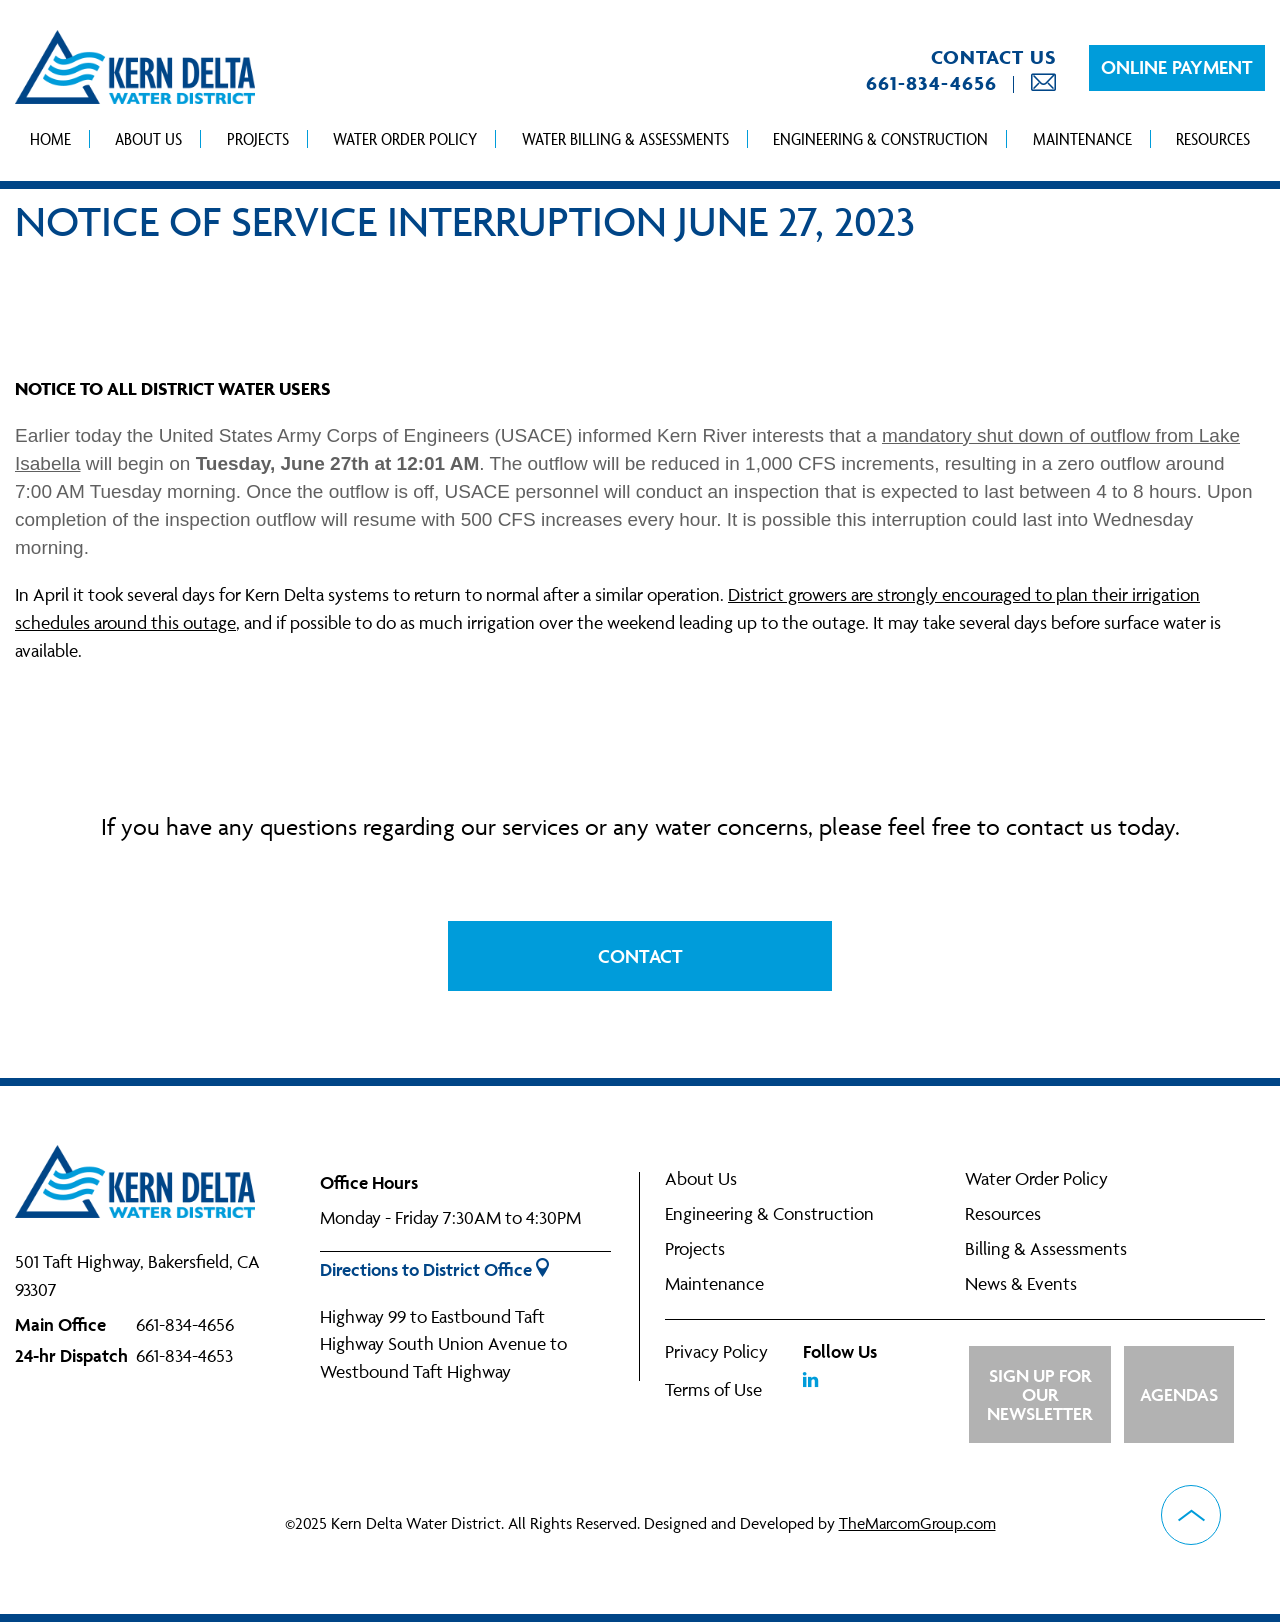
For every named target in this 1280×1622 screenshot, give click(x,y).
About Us (148, 138)
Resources (1213, 138)
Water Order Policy (405, 138)
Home (50, 138)
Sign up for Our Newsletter (1039, 1394)
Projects (258, 138)
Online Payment (1177, 67)
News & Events (1021, 1283)
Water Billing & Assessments (625, 138)
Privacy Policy (716, 1351)
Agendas (1179, 1394)
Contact (640, 956)
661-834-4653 (184, 1355)
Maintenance (1082, 138)
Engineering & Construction (880, 138)
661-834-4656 (931, 83)
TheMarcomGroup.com (917, 1523)
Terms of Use (713, 1389)
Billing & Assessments (1046, 1248)
